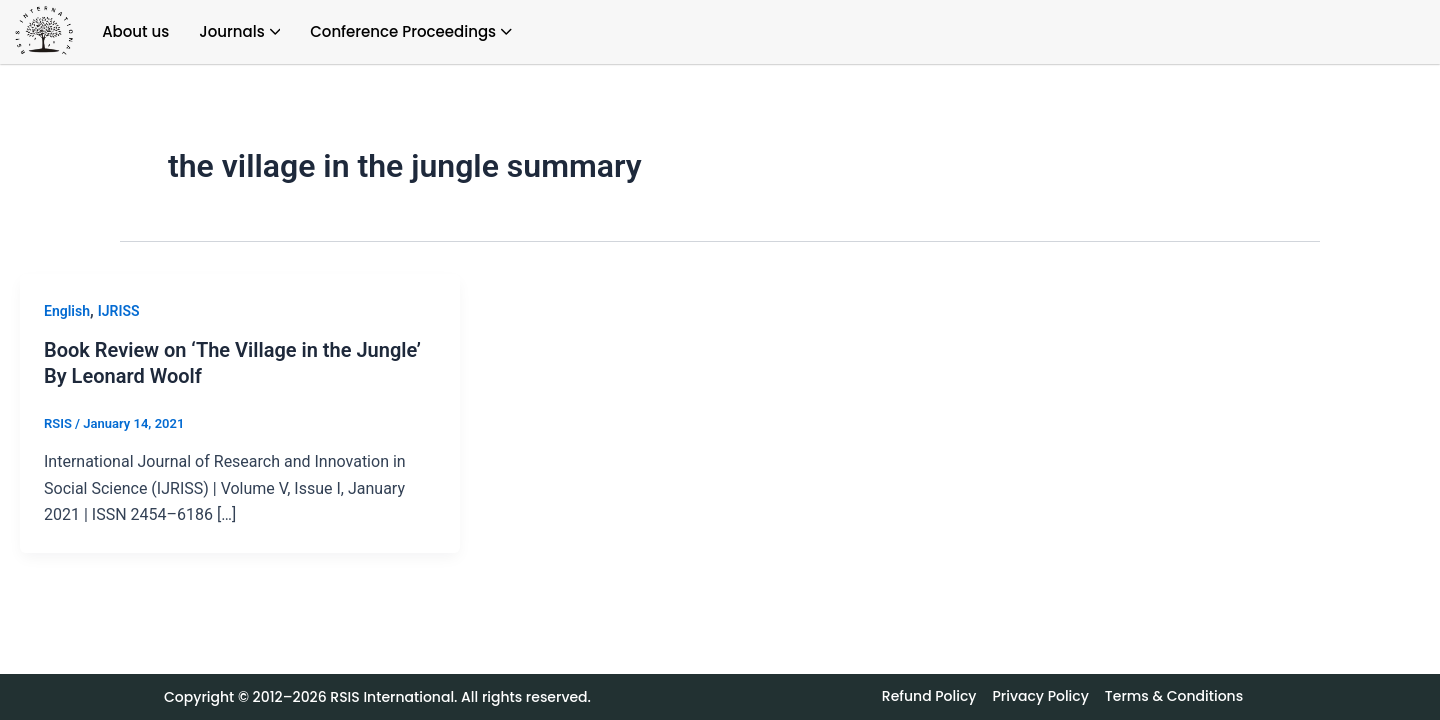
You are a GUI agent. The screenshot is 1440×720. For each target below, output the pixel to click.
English (67, 311)
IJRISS (119, 311)
